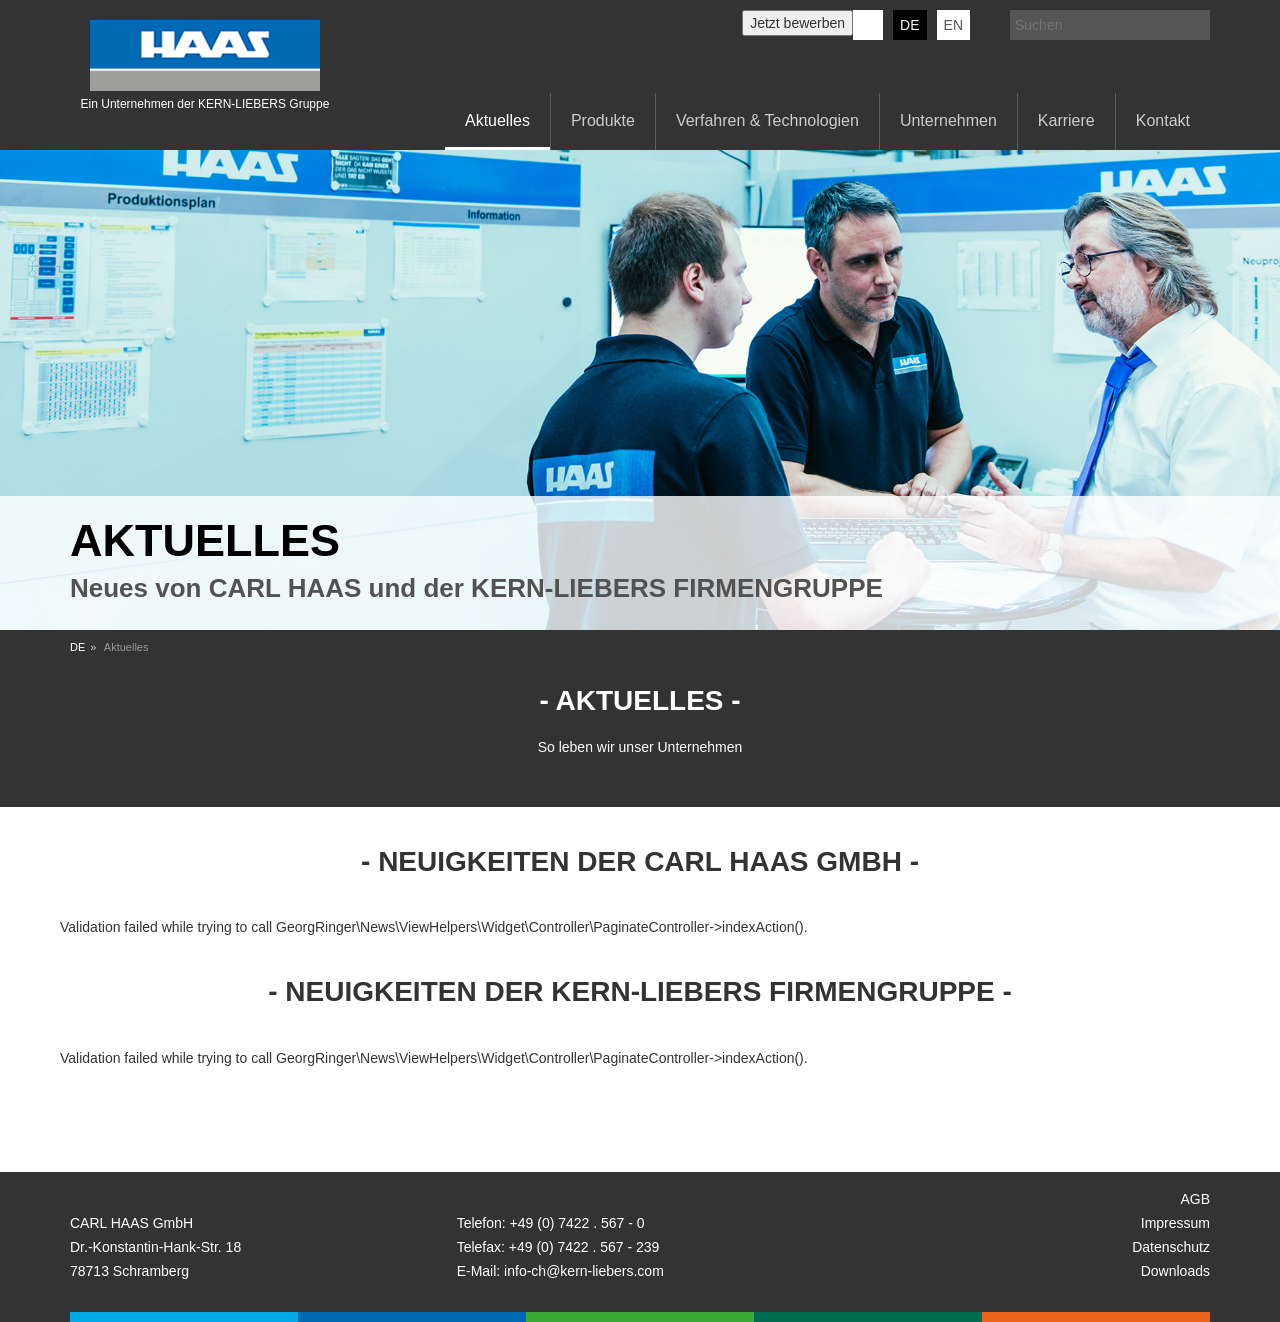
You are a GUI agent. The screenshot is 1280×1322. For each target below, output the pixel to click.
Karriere (1066, 120)
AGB (1195, 1199)
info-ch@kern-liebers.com (584, 1271)
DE (909, 25)
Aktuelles (497, 120)
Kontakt (1163, 120)
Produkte (603, 120)
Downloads (1175, 1271)
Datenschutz (1171, 1247)
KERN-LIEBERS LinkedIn (868, 25)
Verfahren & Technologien (767, 120)
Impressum (1175, 1223)
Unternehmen (948, 120)
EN (953, 25)
